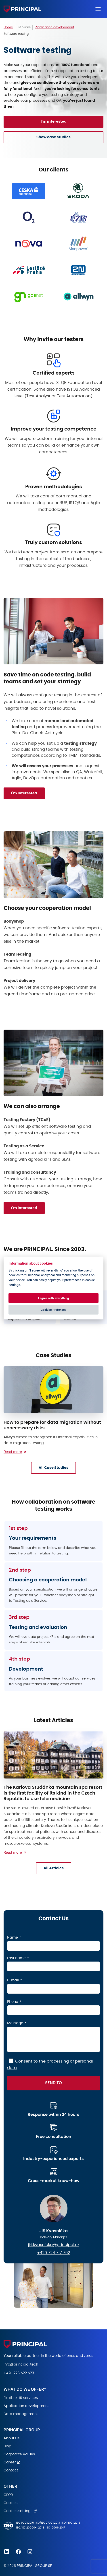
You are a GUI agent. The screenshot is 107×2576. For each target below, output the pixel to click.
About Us (11, 2438)
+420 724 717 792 (53, 2253)
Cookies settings (18, 2511)
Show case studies (53, 137)
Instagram (30, 2552)
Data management (21, 2414)
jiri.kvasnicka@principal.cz (53, 2245)
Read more (13, 1451)
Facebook (18, 2552)
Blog (7, 2446)
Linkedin (7, 2552)
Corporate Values (19, 2454)
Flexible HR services (21, 2398)
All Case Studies (53, 1467)
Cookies (10, 2503)
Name (12, 1937)
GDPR (8, 2495)
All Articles (54, 1868)
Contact (11, 2470)
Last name (16, 1958)
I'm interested (54, 121)
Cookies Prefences (53, 1309)
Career (10, 2462)
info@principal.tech (21, 2364)
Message (15, 2023)
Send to (53, 2083)
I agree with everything (53, 1298)
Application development (26, 2406)
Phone (12, 2001)
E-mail (13, 1980)
